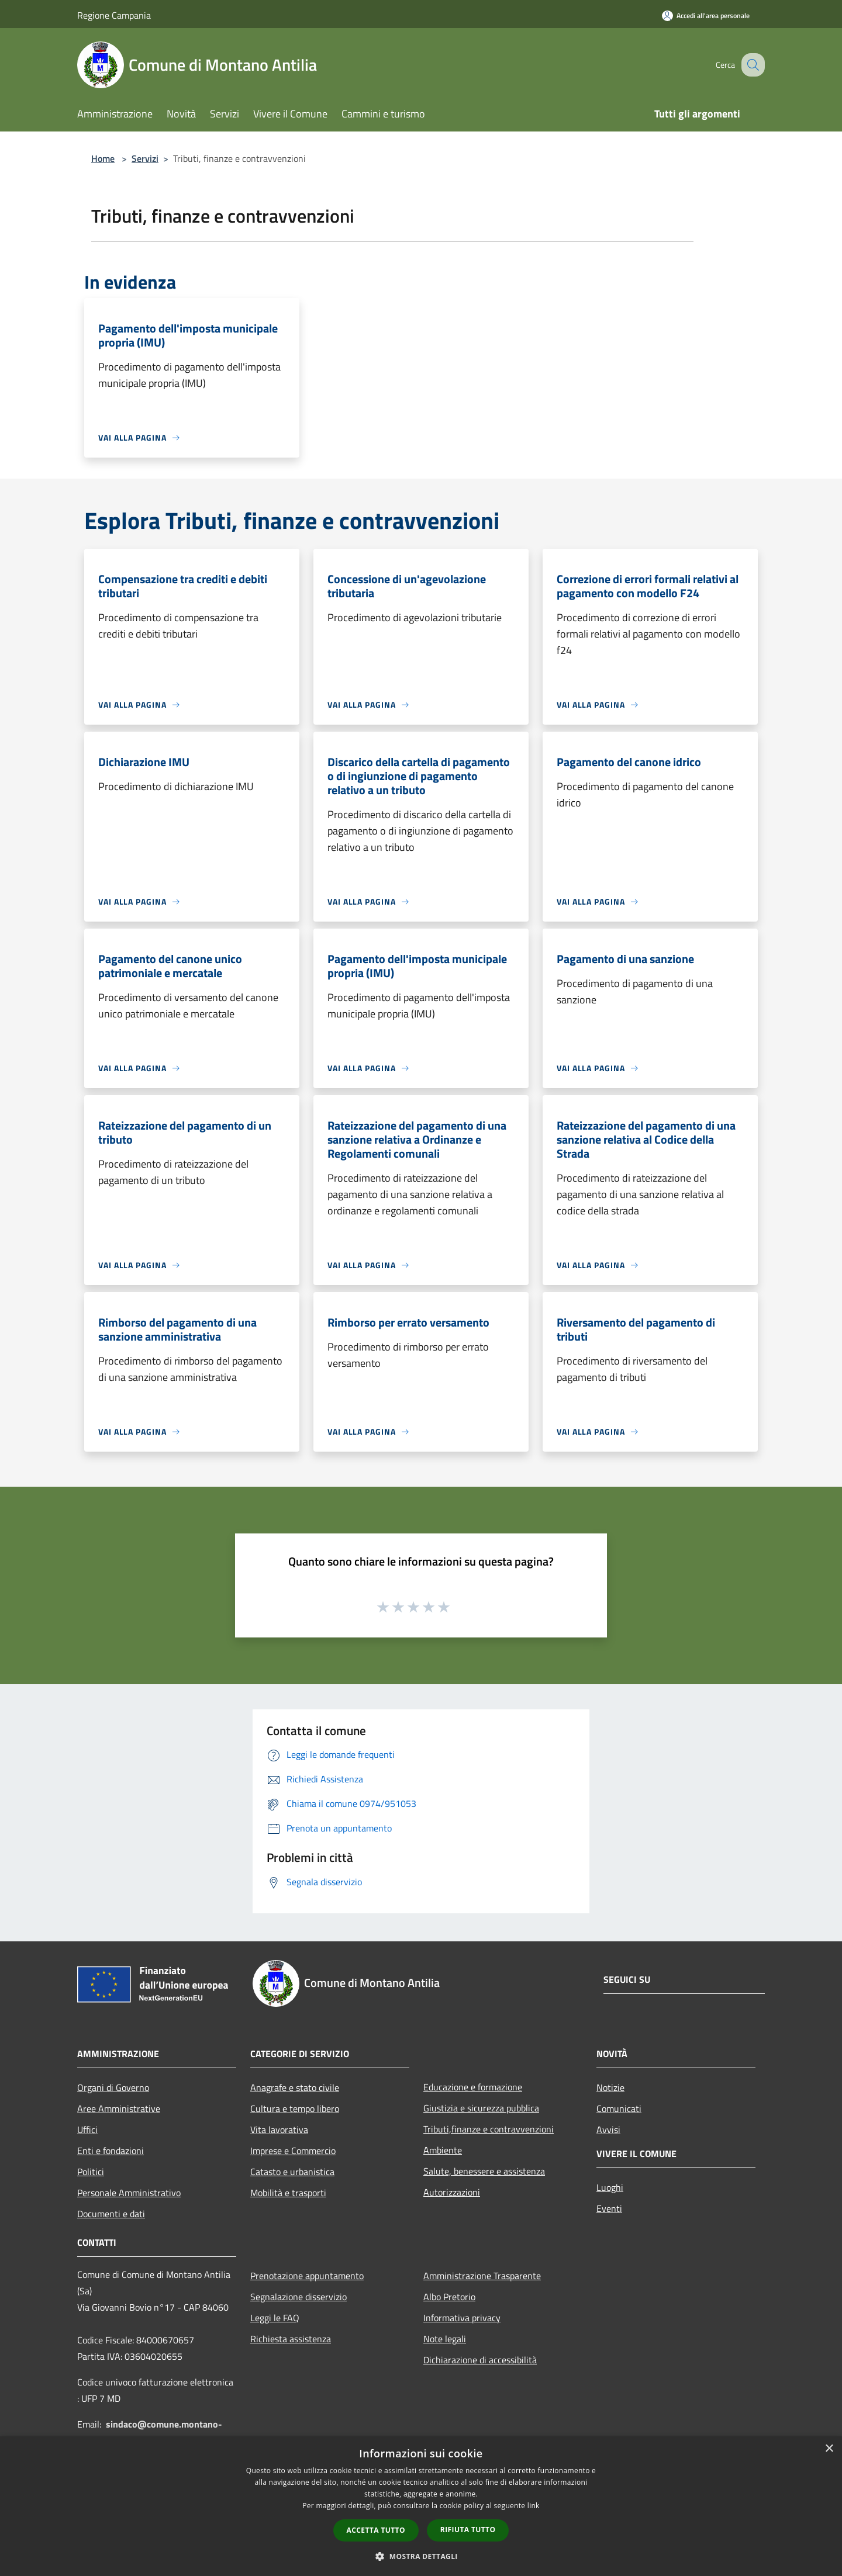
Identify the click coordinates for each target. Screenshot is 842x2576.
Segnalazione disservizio (298, 2297)
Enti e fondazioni (110, 2151)
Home (103, 158)
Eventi (609, 2208)
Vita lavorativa (279, 2130)
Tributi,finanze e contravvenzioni (488, 2129)
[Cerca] (751, 65)
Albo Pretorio (449, 2297)
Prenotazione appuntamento (307, 2276)
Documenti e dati (111, 2214)
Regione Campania (114, 15)
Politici (90, 2172)
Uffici (87, 2130)
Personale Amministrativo (129, 2193)
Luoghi (609, 2187)
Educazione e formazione (472, 2087)
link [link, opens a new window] (533, 2506)
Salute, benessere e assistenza (484, 2171)
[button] (421, 2556)
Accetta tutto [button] (376, 2530)
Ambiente (442, 2150)
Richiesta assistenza (290, 2339)
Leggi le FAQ (274, 2318)
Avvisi (608, 2130)
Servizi (145, 158)
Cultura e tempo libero (294, 2108)
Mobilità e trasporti (288, 2193)
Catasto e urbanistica (292, 2172)
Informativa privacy (462, 2318)
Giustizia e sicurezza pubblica (481, 2108)
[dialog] (421, 2506)
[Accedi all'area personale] (706, 15)
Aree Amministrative (118, 2108)
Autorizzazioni (451, 2192)
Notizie (610, 2087)
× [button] (828, 2449)
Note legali (444, 2339)
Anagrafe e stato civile (294, 2087)
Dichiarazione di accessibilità (480, 2360)
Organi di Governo (113, 2087)
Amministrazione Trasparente (482, 2276)
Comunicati (618, 2108)
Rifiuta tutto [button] (468, 2530)
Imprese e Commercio (293, 2151)
